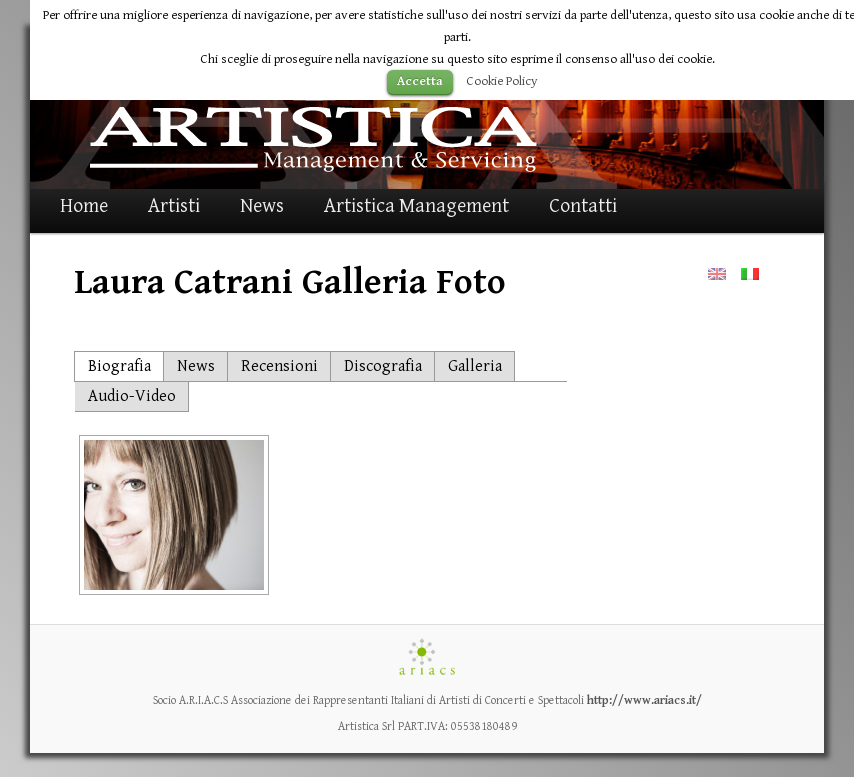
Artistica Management (416, 206)
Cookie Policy (502, 81)
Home (84, 206)
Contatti (583, 206)
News (262, 206)
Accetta (420, 81)
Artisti (174, 206)
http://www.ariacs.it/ (644, 700)
